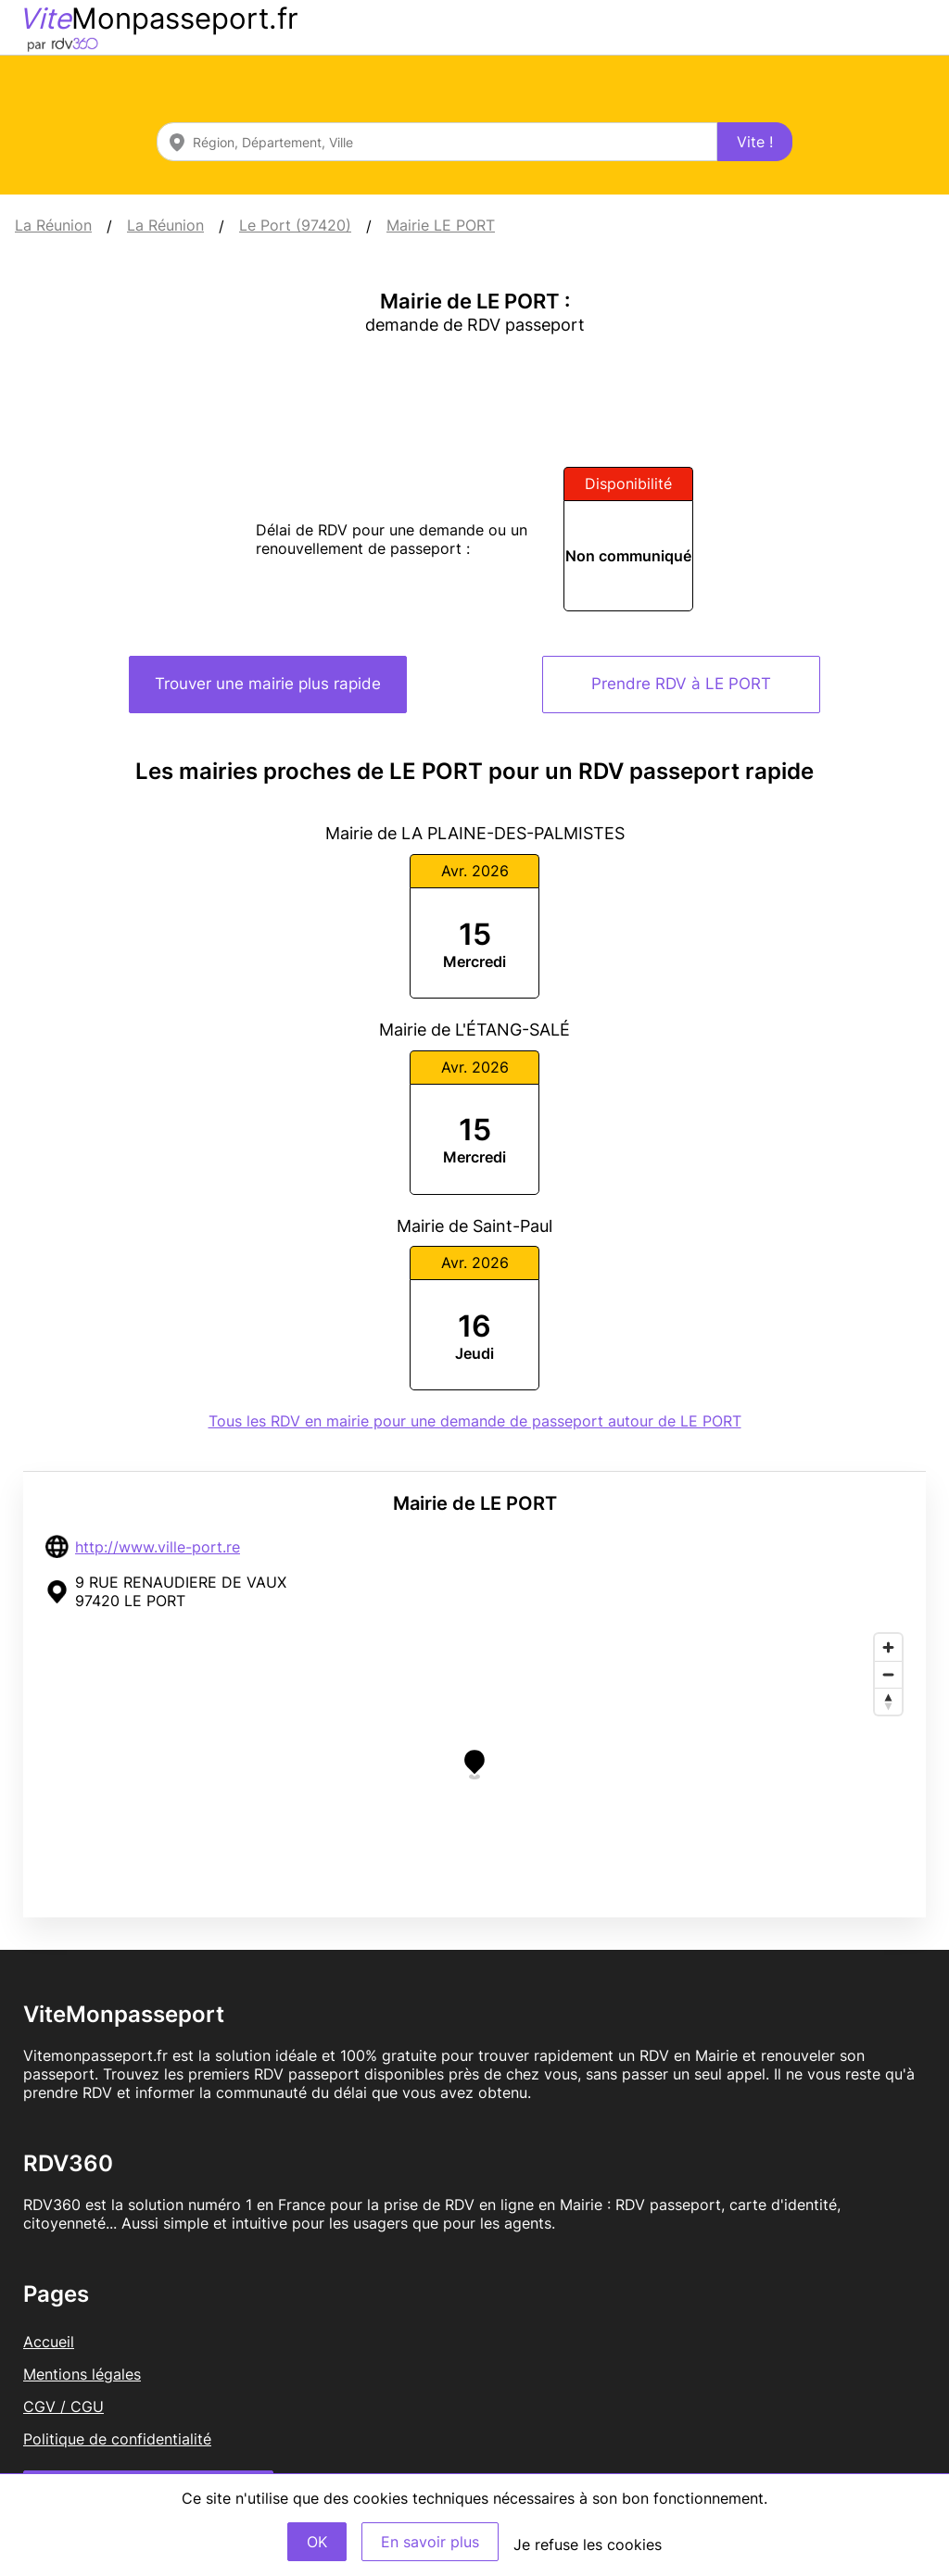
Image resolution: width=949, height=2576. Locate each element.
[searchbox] (437, 141)
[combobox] (437, 141)
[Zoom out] (888, 1674)
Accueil (48, 2341)
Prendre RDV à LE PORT (681, 683)
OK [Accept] (317, 2541)
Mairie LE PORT (440, 225)
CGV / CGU (63, 2406)
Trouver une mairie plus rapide (268, 683)
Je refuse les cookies (587, 2544)
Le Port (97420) (295, 225)
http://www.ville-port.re (157, 1547)
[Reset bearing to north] (888, 1701)
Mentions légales (82, 2374)
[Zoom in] (888, 1647)
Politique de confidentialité (117, 2439)
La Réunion (53, 225)
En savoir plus (430, 2541)
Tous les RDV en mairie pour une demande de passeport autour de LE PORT (475, 1421)
